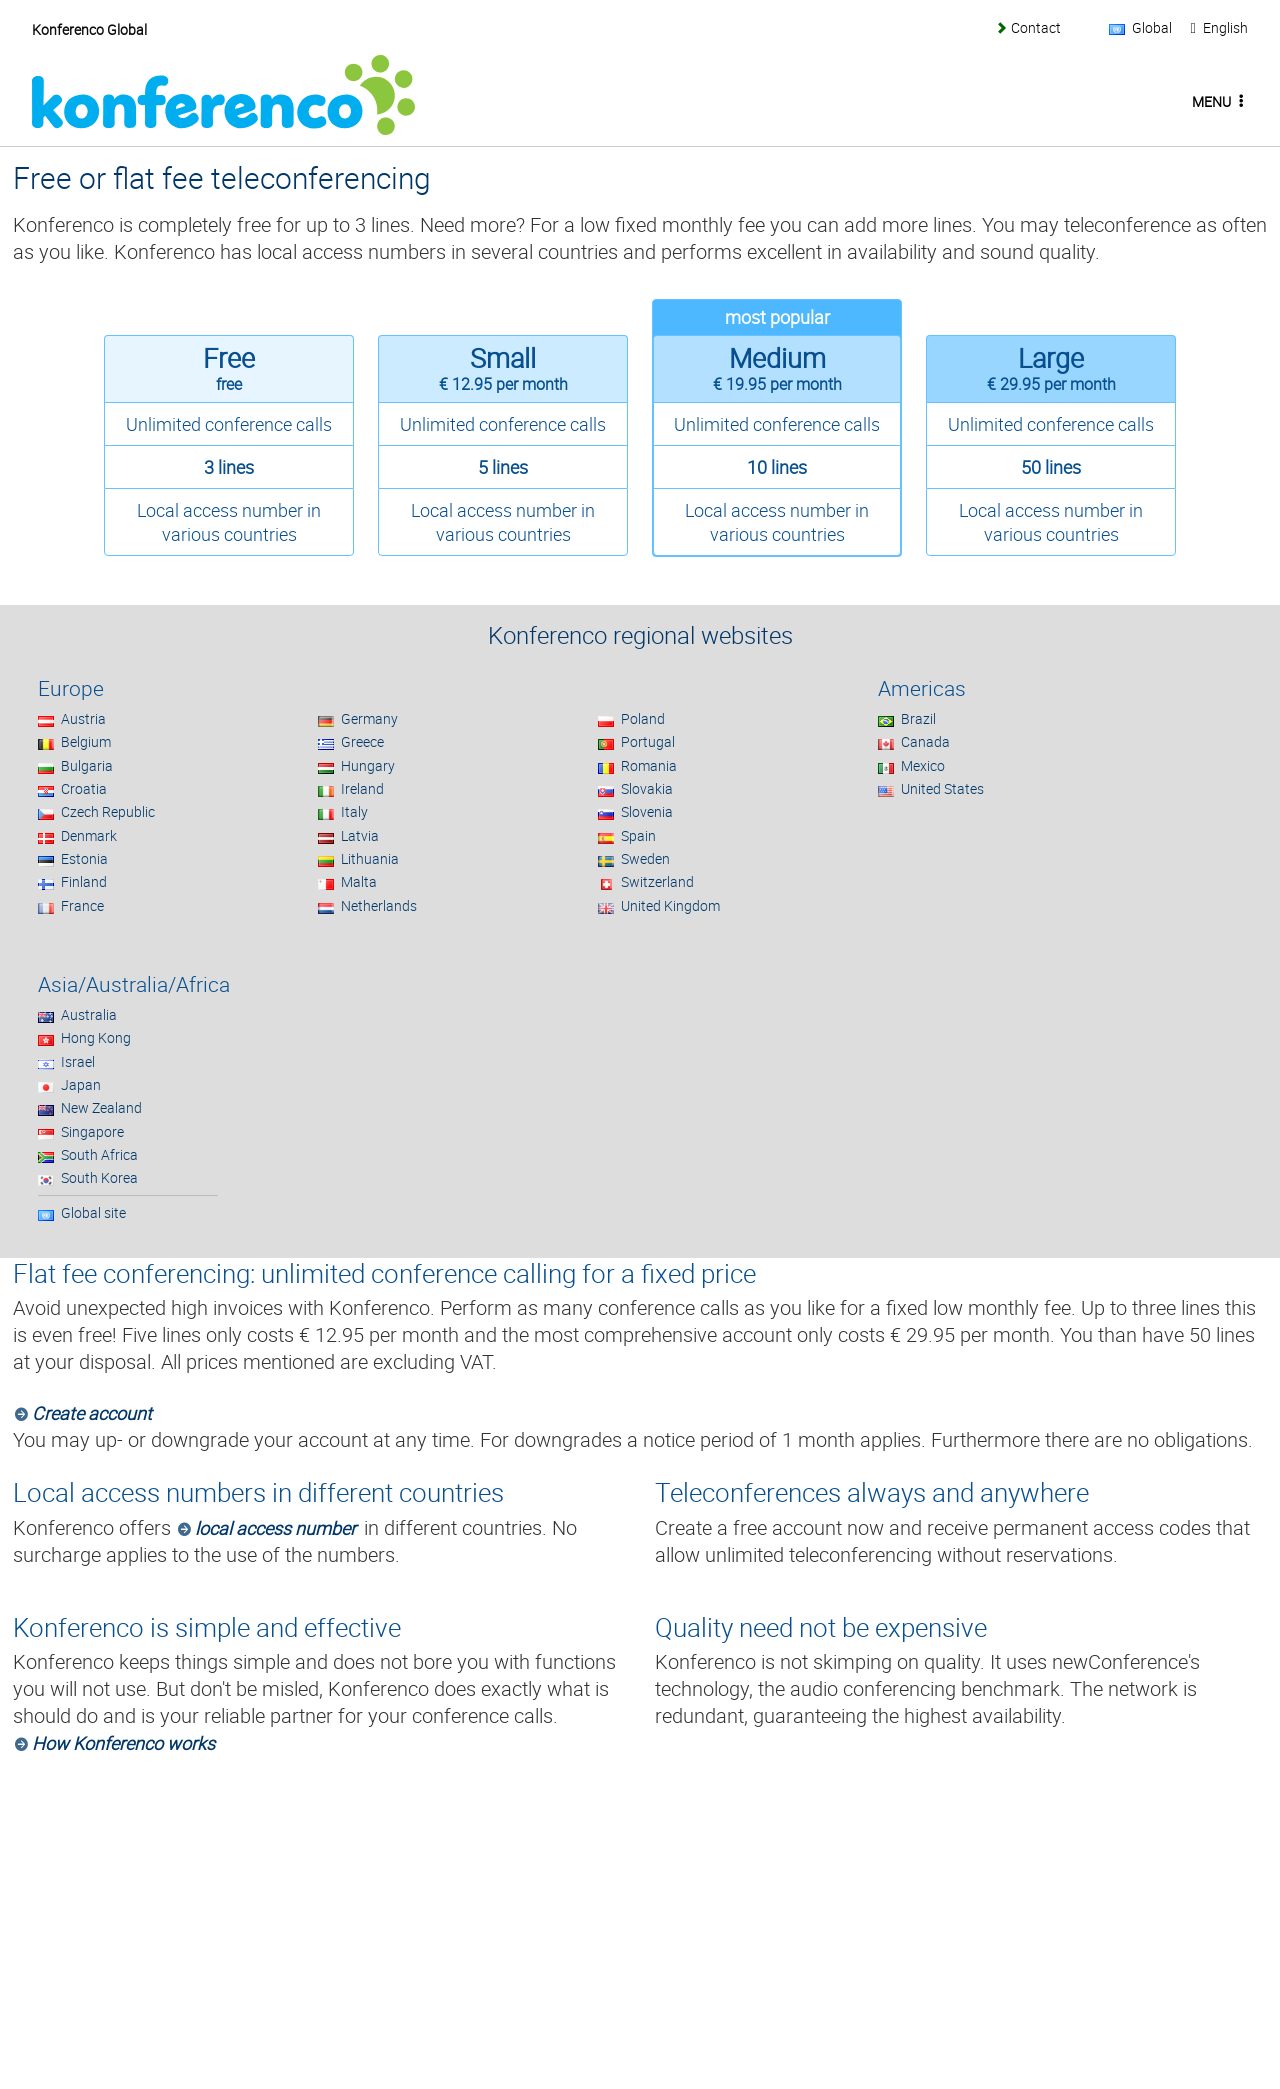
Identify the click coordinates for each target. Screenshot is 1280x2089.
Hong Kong (96, 1037)
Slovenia (647, 811)
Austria (83, 718)
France (82, 905)
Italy (354, 811)
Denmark (89, 835)
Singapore (92, 1131)
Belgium (86, 741)
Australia (89, 1014)
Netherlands (379, 905)
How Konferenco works (123, 1743)
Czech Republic (108, 811)
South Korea (99, 1177)
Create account (92, 1413)
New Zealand (101, 1107)
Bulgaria (87, 765)
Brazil (918, 718)
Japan (81, 1084)
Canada (925, 741)
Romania (649, 765)
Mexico (923, 765)
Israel (78, 1061)
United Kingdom (670, 905)
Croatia (84, 788)
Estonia (84, 858)
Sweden (645, 858)
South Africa (99, 1154)
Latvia (360, 835)
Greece (362, 741)
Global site (93, 1212)
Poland (643, 718)
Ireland (362, 788)
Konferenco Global (89, 29)
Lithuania (370, 858)
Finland (84, 881)
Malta (359, 881)
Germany (369, 718)
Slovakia (647, 788)
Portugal (648, 741)
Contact (1036, 27)
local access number (275, 1528)
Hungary (368, 765)
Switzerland (657, 881)
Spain (638, 835)
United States (942, 788)
